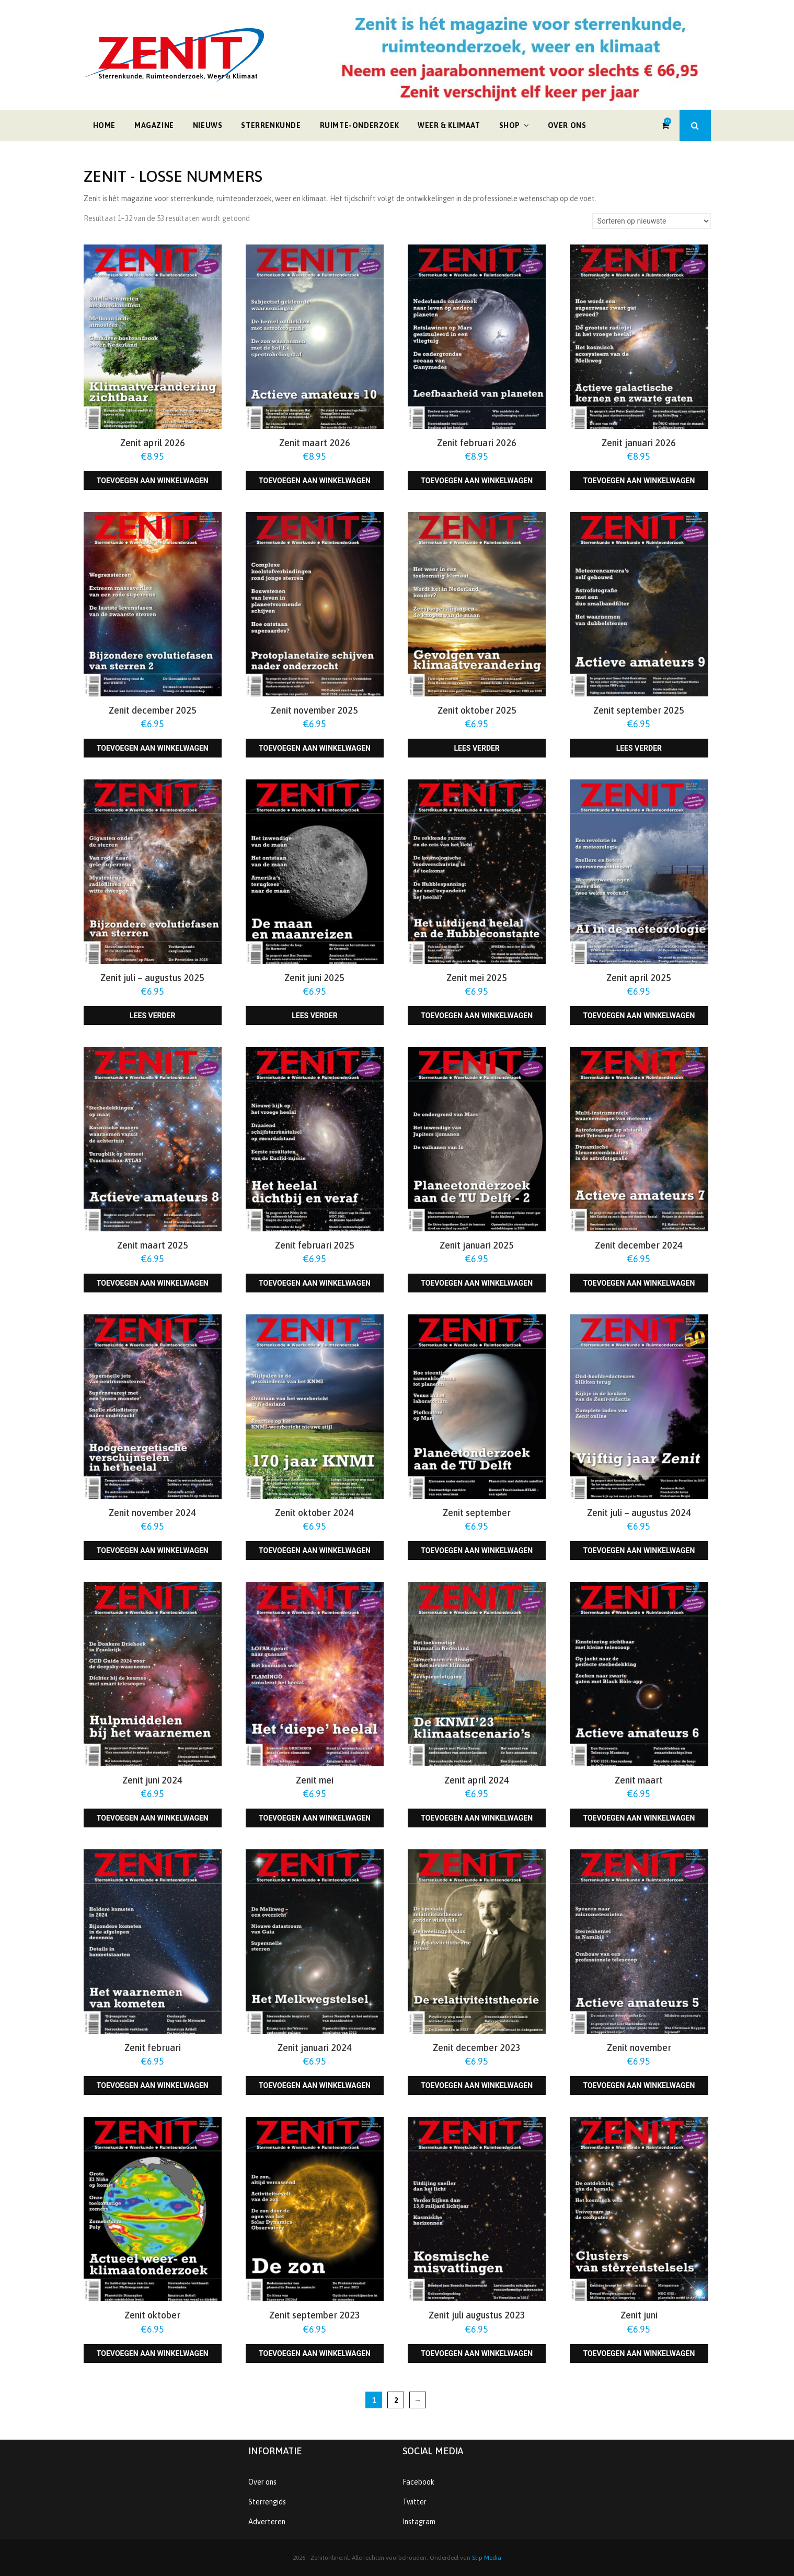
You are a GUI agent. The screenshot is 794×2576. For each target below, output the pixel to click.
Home (104, 125)
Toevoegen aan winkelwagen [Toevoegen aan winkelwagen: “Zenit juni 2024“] (153, 1818)
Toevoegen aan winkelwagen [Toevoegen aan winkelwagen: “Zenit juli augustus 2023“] (477, 2353)
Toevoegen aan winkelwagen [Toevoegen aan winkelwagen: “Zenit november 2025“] (315, 748)
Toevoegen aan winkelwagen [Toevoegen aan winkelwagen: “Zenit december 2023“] (477, 2085)
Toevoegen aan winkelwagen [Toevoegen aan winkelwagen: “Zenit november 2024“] (153, 1550)
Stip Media (486, 2557)
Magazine (154, 125)
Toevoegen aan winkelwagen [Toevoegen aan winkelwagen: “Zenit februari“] (153, 2085)
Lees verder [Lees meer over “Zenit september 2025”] (639, 748)
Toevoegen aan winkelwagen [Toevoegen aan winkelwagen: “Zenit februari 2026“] (477, 480)
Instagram (418, 2521)
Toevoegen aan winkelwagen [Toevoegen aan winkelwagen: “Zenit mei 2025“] (477, 1015)
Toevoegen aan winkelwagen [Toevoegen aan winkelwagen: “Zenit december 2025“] (153, 748)
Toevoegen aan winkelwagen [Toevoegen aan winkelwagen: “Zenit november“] (639, 2085)
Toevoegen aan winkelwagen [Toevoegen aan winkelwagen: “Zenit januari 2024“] (315, 2085)
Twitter (414, 2502)
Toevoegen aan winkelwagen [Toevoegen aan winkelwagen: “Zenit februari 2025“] (315, 1283)
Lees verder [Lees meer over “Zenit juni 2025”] (314, 1015)
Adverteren (266, 2521)
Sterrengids (267, 2502)
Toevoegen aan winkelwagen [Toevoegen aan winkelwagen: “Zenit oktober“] (153, 2353)
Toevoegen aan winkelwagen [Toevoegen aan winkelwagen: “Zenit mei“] (315, 1818)
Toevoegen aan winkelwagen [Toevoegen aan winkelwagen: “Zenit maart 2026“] (315, 480)
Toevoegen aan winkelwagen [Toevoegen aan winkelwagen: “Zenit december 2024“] (639, 1283)
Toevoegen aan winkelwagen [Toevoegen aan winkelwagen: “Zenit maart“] (639, 1818)
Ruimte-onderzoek (359, 125)
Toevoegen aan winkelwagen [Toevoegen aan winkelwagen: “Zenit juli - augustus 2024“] (639, 1550)
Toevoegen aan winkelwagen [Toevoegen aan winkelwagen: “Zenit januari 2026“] (639, 480)
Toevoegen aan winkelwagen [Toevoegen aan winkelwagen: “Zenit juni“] (639, 2353)
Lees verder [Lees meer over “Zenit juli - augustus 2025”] (152, 1015)
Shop (509, 125)
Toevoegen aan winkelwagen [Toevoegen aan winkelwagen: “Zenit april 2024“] (477, 1818)
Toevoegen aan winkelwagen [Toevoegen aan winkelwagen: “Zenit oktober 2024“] (315, 1550)
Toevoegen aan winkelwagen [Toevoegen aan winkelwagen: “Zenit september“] (477, 1550)
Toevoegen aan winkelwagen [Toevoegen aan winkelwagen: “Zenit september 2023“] (315, 2353)
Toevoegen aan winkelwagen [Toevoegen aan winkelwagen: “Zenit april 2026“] (153, 480)
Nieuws (208, 125)
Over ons (567, 125)
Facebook (418, 2482)
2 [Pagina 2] (396, 2400)
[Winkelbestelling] (651, 221)
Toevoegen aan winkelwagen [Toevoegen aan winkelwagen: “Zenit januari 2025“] (477, 1283)
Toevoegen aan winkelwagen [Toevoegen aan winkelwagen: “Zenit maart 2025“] (153, 1283)
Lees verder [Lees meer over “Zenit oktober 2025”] (476, 748)
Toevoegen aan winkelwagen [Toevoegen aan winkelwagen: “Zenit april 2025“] (639, 1015)
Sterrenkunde (271, 125)
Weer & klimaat (449, 125)
